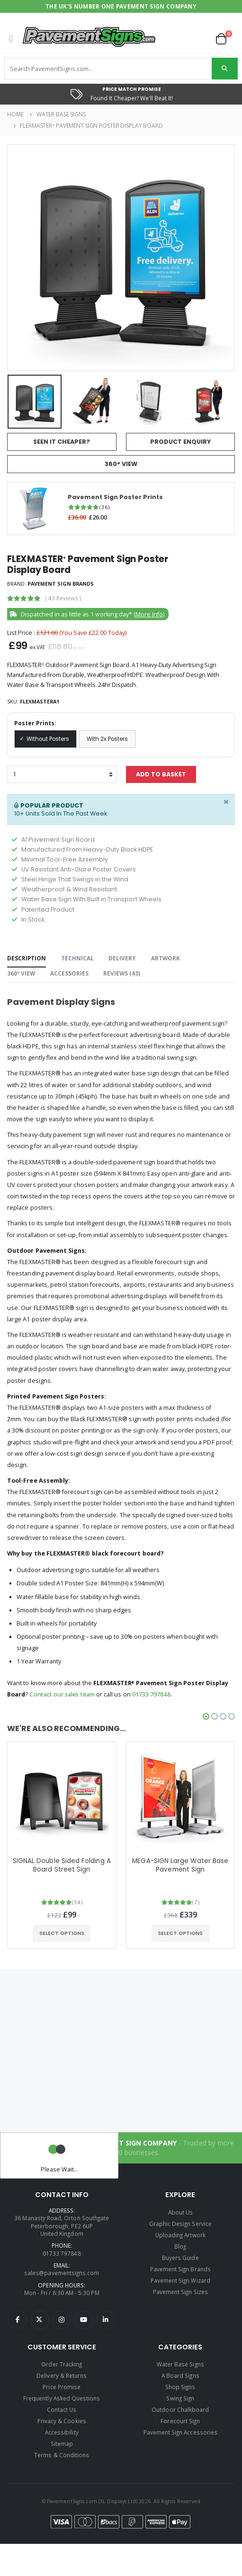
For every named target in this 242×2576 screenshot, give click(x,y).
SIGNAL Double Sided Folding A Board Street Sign (62, 1865)
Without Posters (48, 739)
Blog (180, 2246)
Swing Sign (180, 2398)
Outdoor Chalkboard (180, 2409)
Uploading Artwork (180, 2235)
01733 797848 (151, 1694)
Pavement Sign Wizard (180, 2280)
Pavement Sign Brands (60, 583)
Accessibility (62, 2432)
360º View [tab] (21, 973)
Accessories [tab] (69, 973)
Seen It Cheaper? (61, 442)
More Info (149, 614)
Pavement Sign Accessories (180, 2432)
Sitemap (62, 2443)
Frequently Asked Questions (61, 2398)
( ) (63, 598)
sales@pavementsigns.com (61, 2273)
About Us (180, 2212)
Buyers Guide (180, 2257)
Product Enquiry (180, 442)
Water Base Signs (61, 114)
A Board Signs (180, 2375)
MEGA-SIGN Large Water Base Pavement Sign (180, 1865)
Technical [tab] (77, 958)
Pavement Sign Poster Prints (115, 497)
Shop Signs (180, 2387)
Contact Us (62, 2409)
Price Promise (62, 2387)
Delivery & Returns (61, 2375)
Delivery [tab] (122, 958)
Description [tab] (26, 958)
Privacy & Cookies (61, 2421)
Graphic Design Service (180, 2223)
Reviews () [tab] (121, 973)
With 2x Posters (107, 739)
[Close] (226, 802)
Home (15, 114)
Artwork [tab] (165, 958)
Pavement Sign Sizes (180, 2291)
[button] (225, 39)
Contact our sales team (61, 1694)
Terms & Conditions (61, 2455)
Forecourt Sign (180, 2421)
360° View (121, 464)
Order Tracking (61, 2364)
